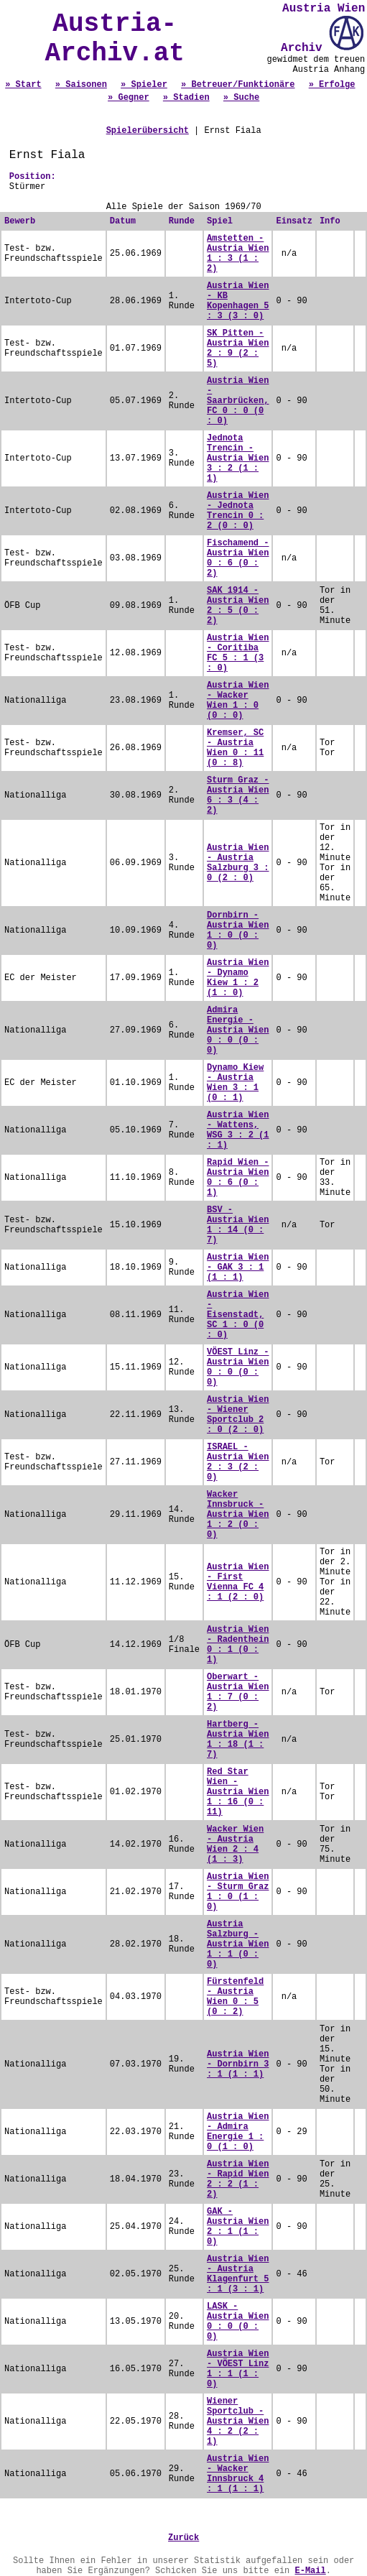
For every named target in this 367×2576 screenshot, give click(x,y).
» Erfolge (332, 85)
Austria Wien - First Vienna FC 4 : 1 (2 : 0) (238, 1582)
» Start (23, 85)
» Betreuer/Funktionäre (237, 85)
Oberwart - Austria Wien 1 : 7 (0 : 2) (238, 1692)
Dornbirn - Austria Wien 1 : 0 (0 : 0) (238, 930)
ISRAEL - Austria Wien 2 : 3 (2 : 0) (238, 1462)
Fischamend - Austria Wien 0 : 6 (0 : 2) (238, 558)
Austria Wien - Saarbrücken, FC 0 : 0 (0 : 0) (238, 401)
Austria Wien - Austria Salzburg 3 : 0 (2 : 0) (238, 863)
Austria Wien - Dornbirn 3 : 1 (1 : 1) (238, 2064)
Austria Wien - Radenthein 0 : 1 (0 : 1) (238, 1645)
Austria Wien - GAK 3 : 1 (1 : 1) (238, 1267)
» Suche (241, 98)
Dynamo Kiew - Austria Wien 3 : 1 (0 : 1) (235, 1083)
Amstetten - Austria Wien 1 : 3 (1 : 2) (238, 254)
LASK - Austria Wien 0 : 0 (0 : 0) (238, 2322)
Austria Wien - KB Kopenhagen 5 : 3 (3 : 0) (238, 301)
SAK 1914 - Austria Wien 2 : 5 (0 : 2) (238, 606)
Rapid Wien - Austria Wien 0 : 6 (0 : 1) (238, 1178)
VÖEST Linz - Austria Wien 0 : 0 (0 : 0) (238, 1367)
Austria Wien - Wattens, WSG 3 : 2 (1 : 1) (238, 1130)
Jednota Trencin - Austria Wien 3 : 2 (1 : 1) (238, 458)
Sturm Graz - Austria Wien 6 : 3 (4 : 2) (238, 795)
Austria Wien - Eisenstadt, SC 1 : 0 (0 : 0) (238, 1315)
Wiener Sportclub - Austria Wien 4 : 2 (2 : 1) (238, 2421)
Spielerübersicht (147, 131)
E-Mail (309, 2571)
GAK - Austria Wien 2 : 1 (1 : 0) (238, 2227)
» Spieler (144, 85)
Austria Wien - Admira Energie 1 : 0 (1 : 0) (238, 2132)
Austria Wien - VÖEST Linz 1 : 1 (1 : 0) (238, 2369)
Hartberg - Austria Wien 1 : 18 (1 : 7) (238, 1739)
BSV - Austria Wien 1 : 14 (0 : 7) (238, 1225)
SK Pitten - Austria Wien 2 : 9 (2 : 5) (238, 348)
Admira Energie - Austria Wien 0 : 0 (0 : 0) (238, 1030)
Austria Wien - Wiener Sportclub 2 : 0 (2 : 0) (238, 1415)
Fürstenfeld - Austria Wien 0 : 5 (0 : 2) (235, 1997)
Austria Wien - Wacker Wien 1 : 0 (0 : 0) (238, 700)
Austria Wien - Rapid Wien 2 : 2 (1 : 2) (238, 2179)
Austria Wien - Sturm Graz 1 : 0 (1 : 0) (238, 1892)
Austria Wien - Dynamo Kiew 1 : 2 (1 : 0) (238, 978)
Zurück (183, 2538)
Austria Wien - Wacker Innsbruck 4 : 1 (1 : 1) (238, 2474)
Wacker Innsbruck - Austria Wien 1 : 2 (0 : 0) (238, 1515)
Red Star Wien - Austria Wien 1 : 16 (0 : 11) (238, 1792)
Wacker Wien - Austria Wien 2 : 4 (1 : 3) (235, 1844)
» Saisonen (81, 85)
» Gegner (128, 98)
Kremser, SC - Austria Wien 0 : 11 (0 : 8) (235, 748)
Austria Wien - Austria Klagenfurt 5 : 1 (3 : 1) (238, 2274)
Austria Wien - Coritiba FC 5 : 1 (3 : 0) (238, 653)
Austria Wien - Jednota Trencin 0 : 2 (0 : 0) (238, 511)
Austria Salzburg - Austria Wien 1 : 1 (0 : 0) (238, 1944)
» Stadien (186, 98)
